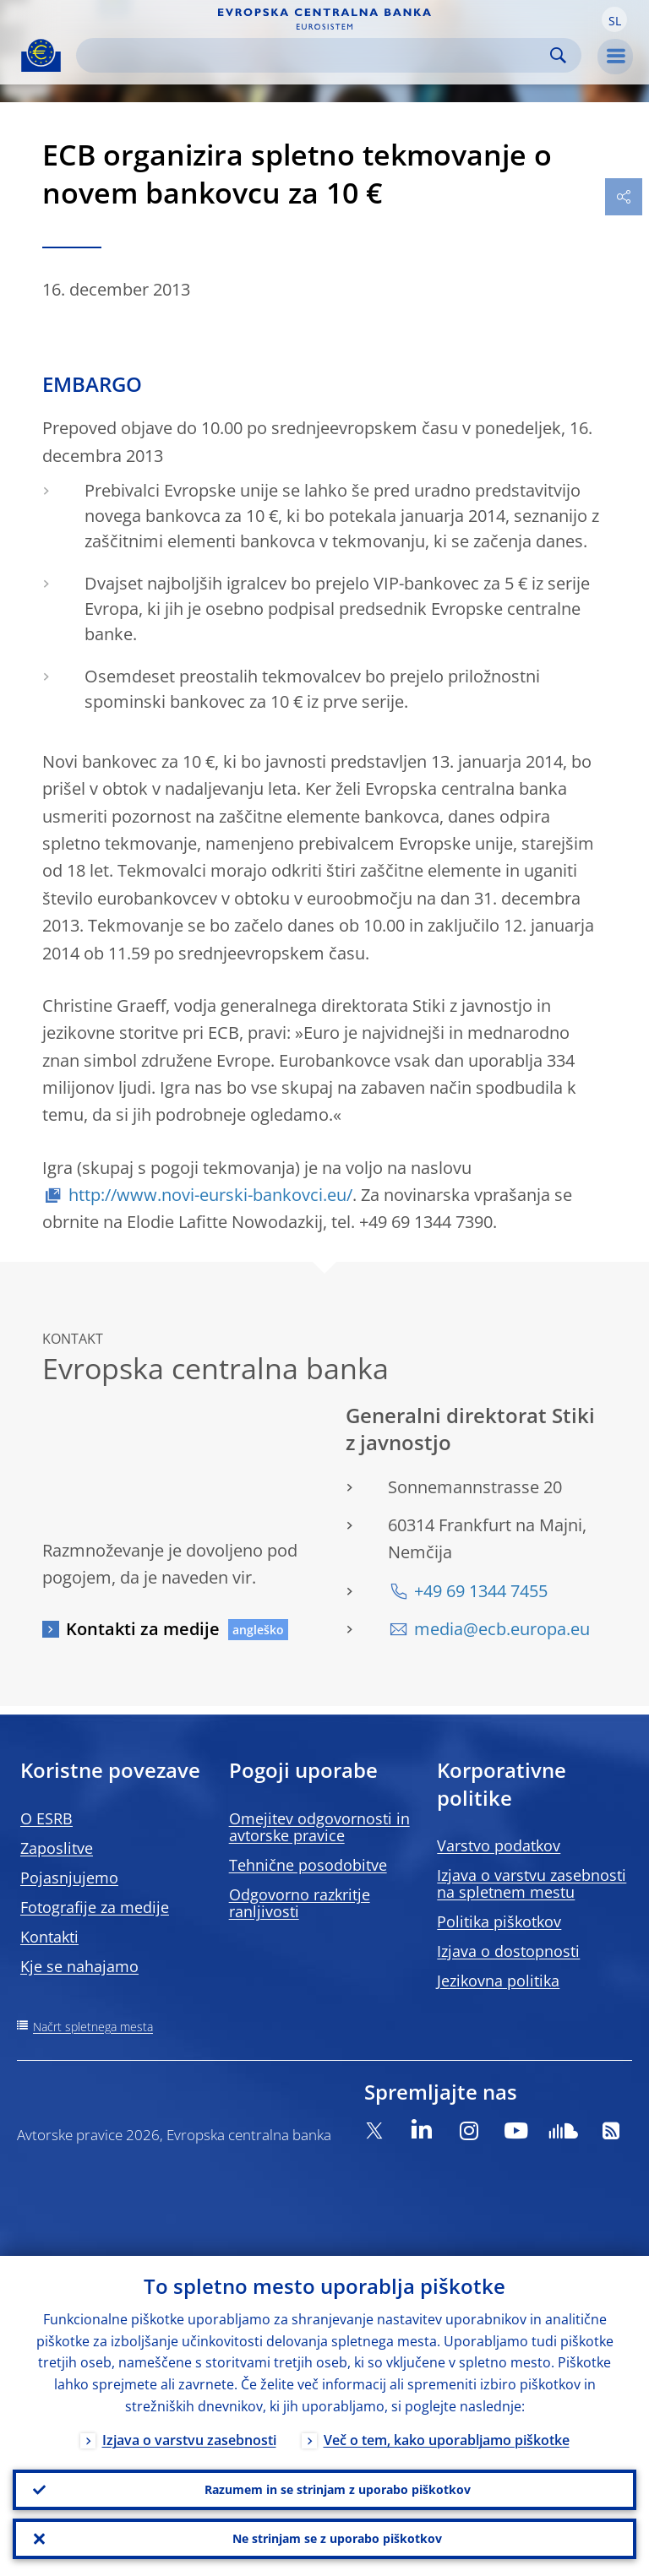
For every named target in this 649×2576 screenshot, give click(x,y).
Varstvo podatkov (498, 1845)
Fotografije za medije (94, 1907)
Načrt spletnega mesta (93, 2027)
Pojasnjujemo (69, 1877)
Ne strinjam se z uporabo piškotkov (337, 2538)
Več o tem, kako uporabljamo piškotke (447, 2440)
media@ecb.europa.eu (502, 1628)
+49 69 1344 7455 (481, 1590)
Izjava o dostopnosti (508, 1951)
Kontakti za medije (143, 1628)
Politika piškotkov (499, 1921)
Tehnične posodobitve (308, 1865)
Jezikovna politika (498, 1980)
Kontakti (49, 1937)
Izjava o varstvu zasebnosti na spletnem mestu (531, 1883)
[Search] (315, 55)
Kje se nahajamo (79, 1966)
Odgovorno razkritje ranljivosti (299, 1902)
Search (558, 55)
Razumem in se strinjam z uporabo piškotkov (338, 2489)
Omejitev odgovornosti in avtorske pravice (319, 1826)
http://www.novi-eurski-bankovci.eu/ (210, 1194)
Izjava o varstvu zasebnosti (189, 2440)
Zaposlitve (56, 1848)
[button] (614, 19)
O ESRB (46, 1818)
